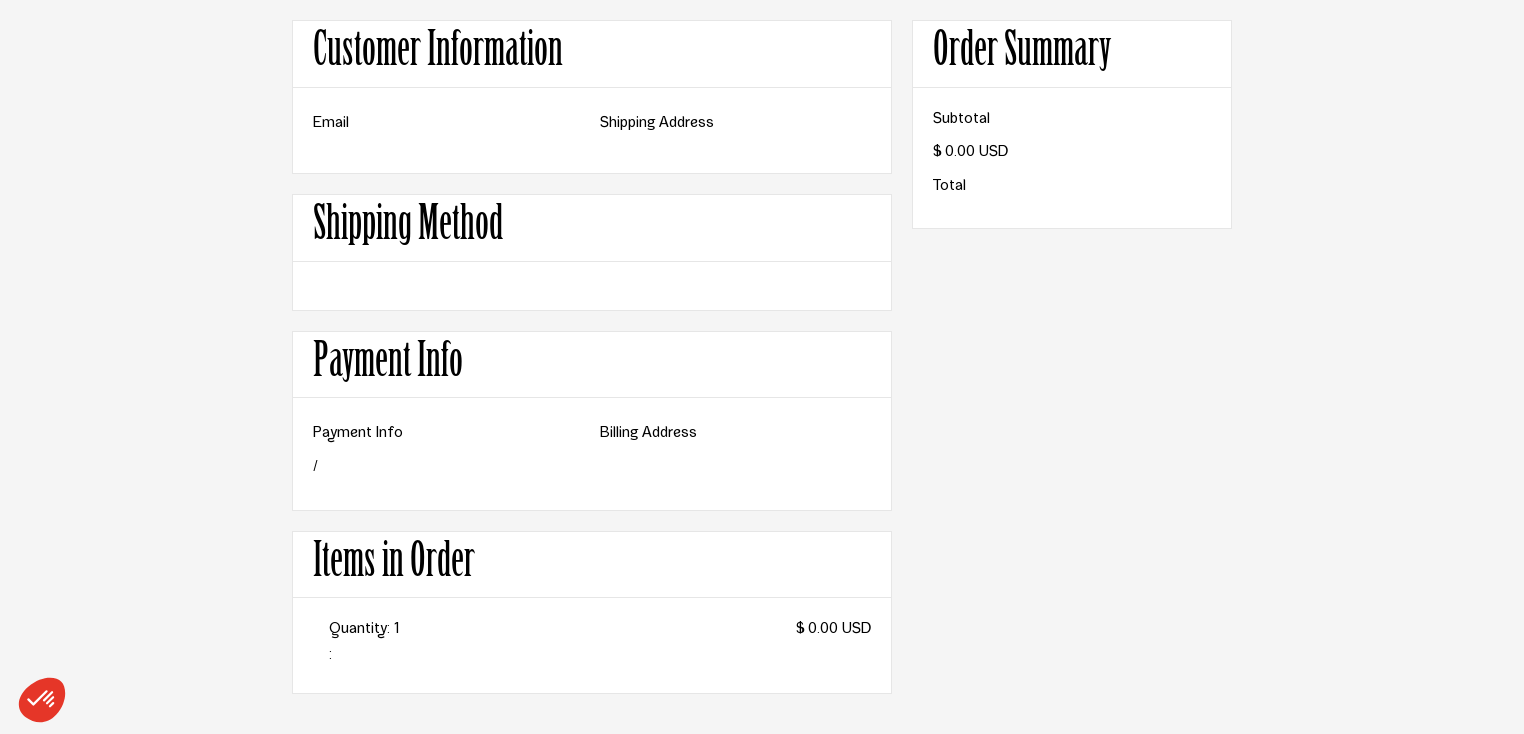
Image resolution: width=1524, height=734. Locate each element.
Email (331, 124)
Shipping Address (657, 124)
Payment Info (358, 434)
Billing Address (648, 434)
